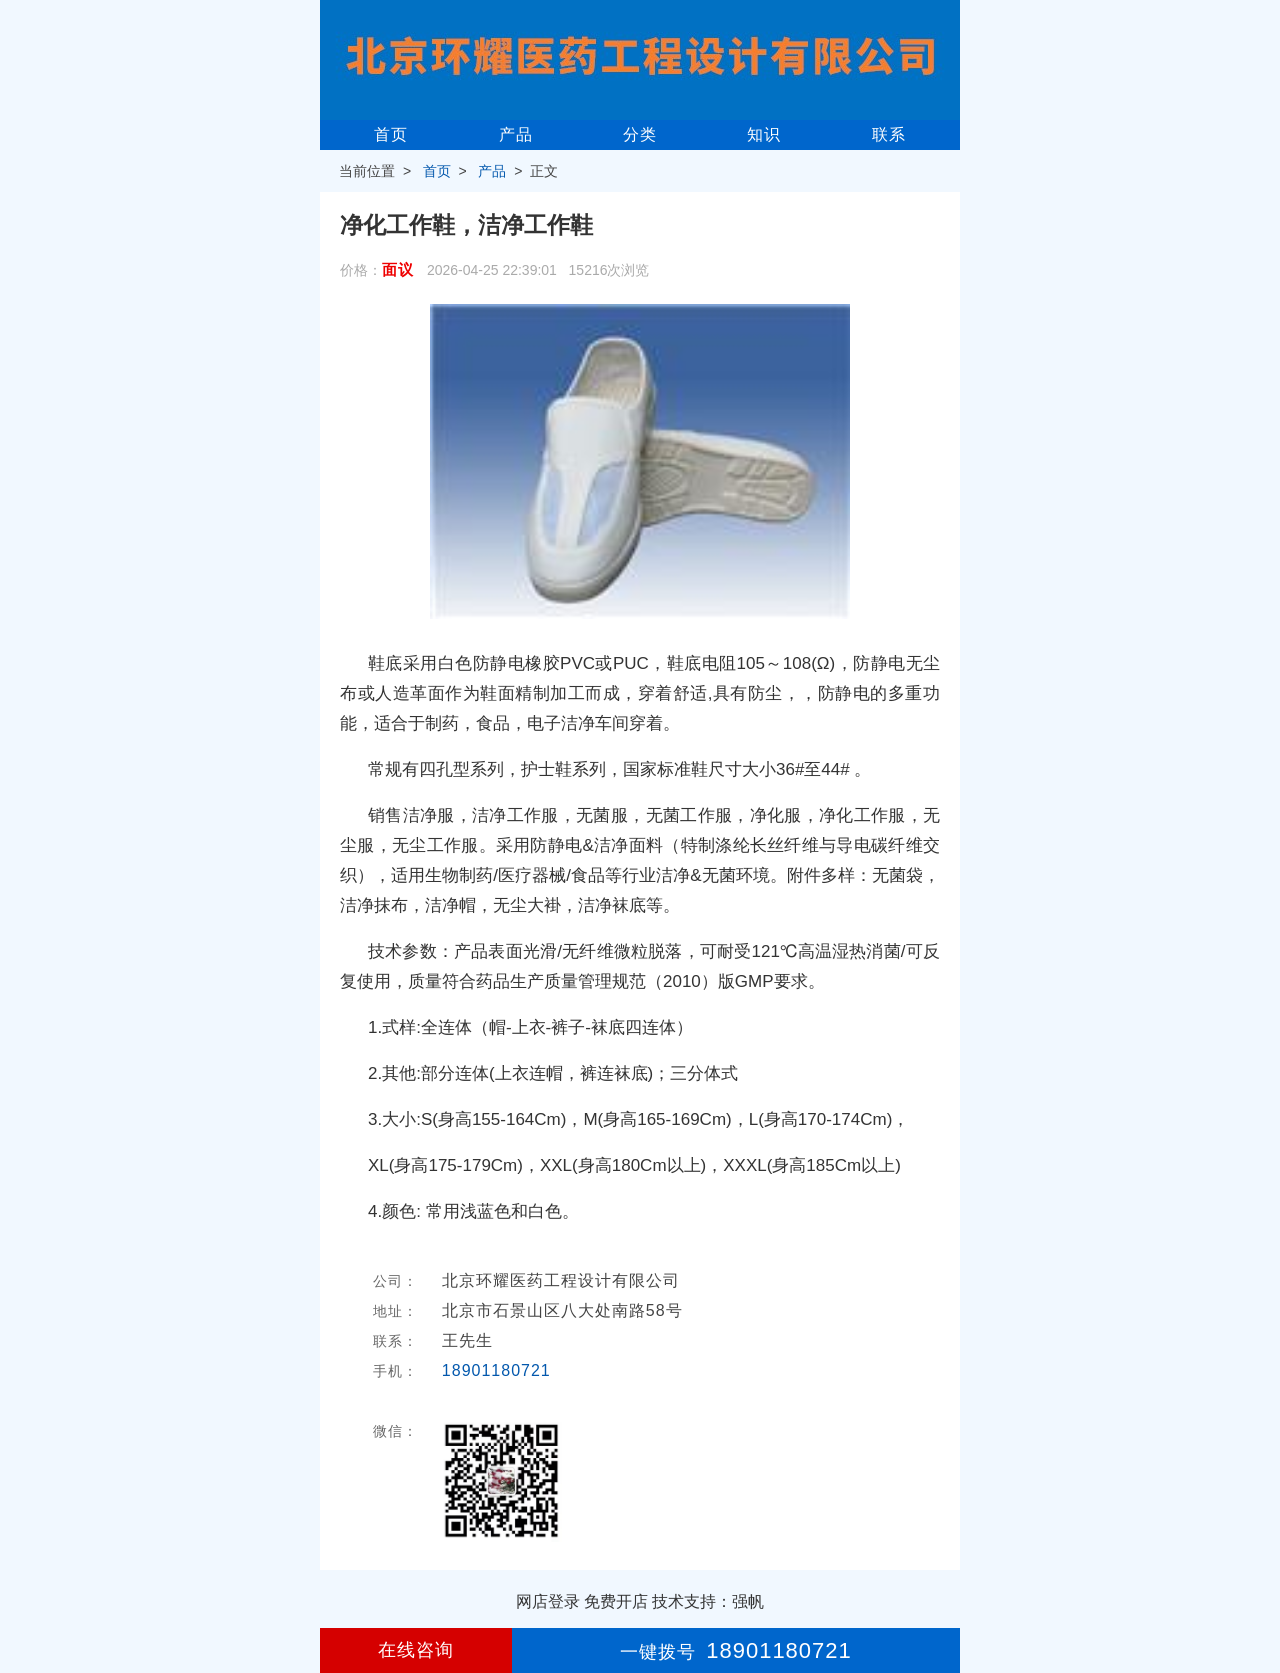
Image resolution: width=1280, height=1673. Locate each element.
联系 (889, 134)
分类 (640, 134)
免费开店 (616, 1601)
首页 (391, 134)
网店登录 (548, 1601)
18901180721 (496, 1370)
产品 (516, 134)
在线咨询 (416, 1650)
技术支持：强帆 (708, 1601)
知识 (764, 134)
